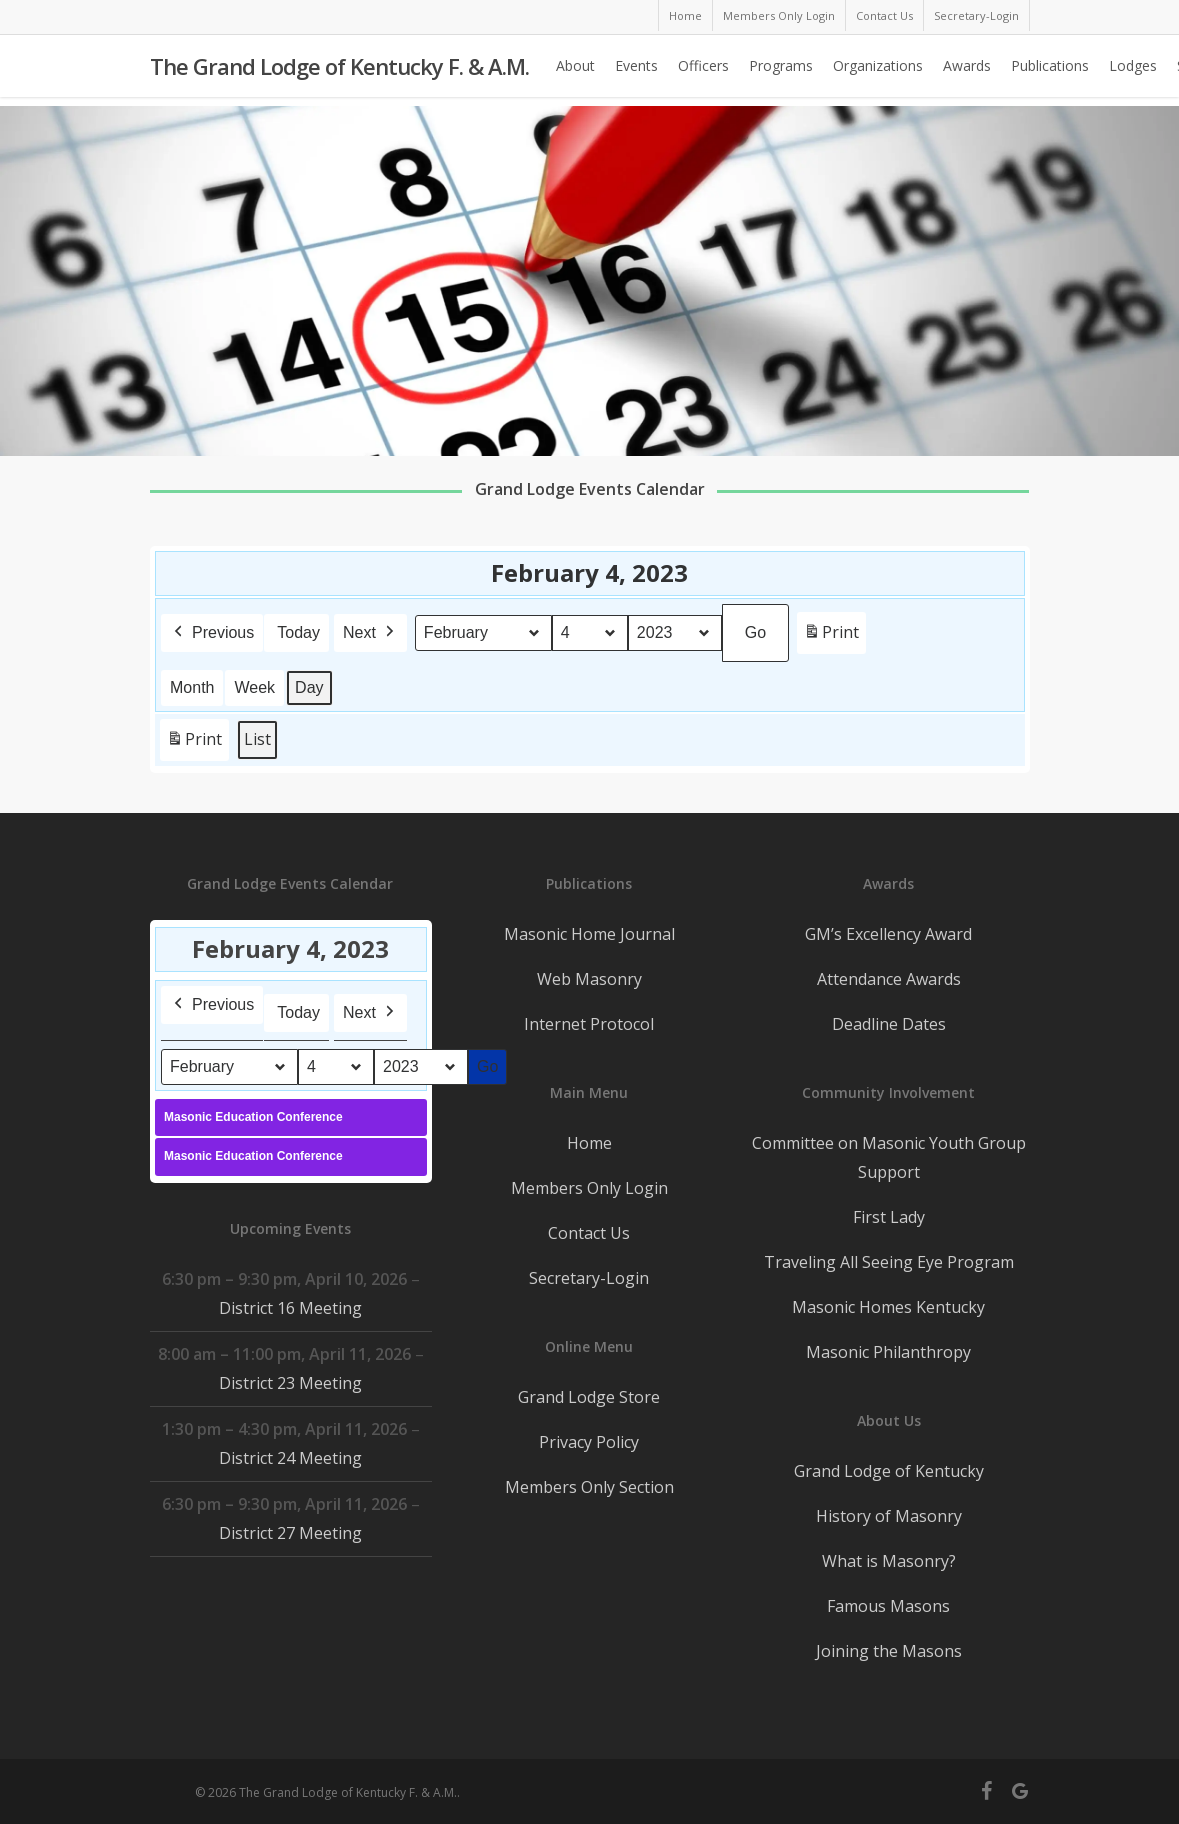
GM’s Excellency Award (888, 934)
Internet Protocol (589, 1024)
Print (831, 636)
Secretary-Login (589, 1278)
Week (254, 687)
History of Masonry (889, 1516)
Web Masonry (589, 979)
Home (589, 1143)
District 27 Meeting (290, 1533)
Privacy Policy (589, 1442)
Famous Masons (888, 1606)
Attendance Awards (889, 979)
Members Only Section (589, 1487)
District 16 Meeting (290, 1308)
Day (309, 687)
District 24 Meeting (290, 1458)
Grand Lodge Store (589, 1397)
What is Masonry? (889, 1561)
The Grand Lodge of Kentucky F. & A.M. (339, 71)
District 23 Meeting (290, 1383)
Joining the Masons (889, 1651)
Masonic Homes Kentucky (888, 1307)
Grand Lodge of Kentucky (889, 1471)
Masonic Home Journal (589, 934)
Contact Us (589, 1233)
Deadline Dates (889, 1024)
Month (192, 687)
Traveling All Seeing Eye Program (889, 1262)
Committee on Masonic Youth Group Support (889, 1157)
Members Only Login (589, 1188)
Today (298, 632)
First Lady (889, 1217)
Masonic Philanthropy (888, 1352)
